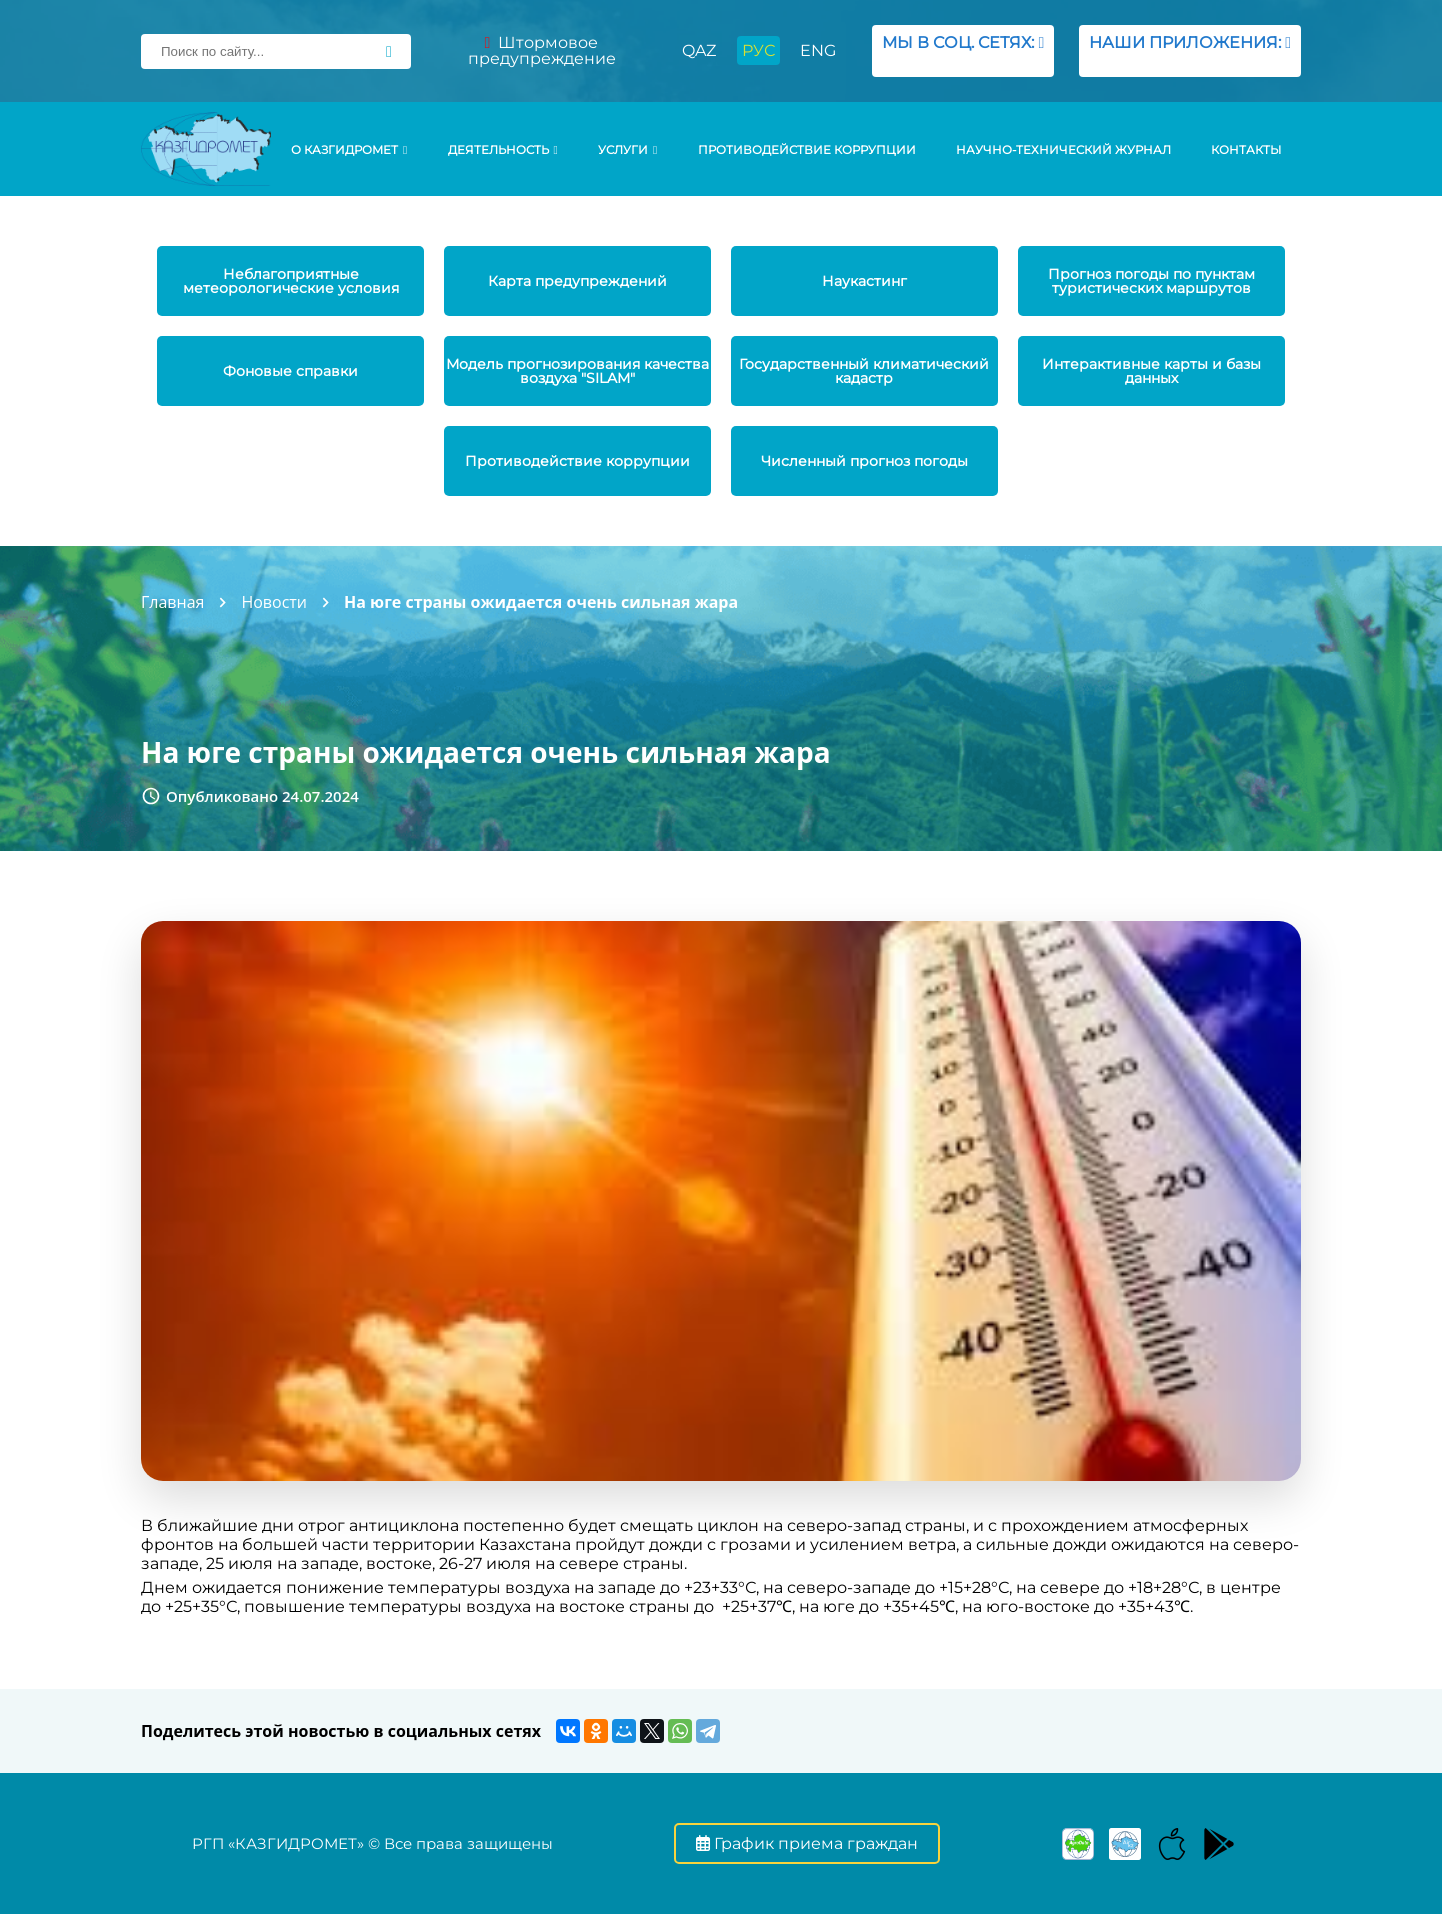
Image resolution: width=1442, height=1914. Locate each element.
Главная (172, 602)
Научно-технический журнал (1063, 150)
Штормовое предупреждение (542, 50)
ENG (818, 50)
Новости (274, 602)
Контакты (1246, 150)
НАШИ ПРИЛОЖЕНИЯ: (1190, 50)
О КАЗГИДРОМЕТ (349, 150)
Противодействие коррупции (807, 150)
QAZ (699, 50)
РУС (758, 50)
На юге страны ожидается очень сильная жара (541, 602)
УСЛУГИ (627, 150)
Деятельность (503, 150)
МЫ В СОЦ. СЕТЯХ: (963, 50)
